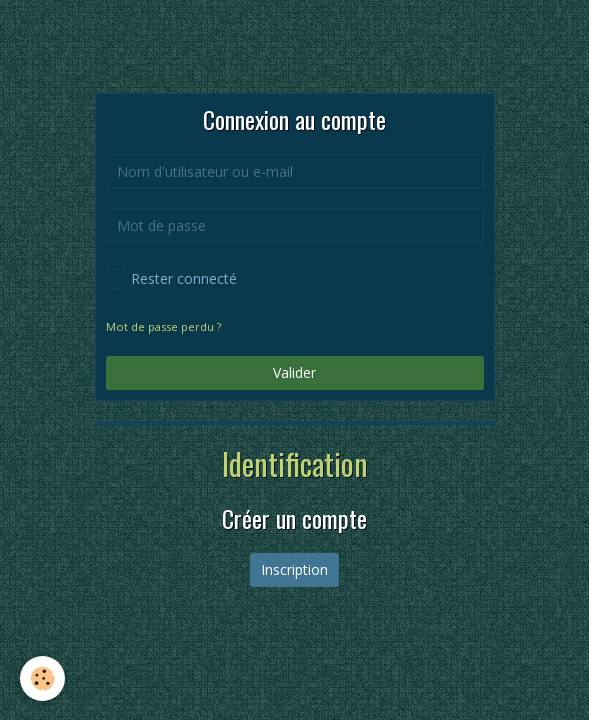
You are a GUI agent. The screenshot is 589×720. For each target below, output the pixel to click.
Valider (294, 372)
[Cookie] (42, 678)
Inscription (294, 569)
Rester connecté (171, 279)
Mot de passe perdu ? (163, 326)
